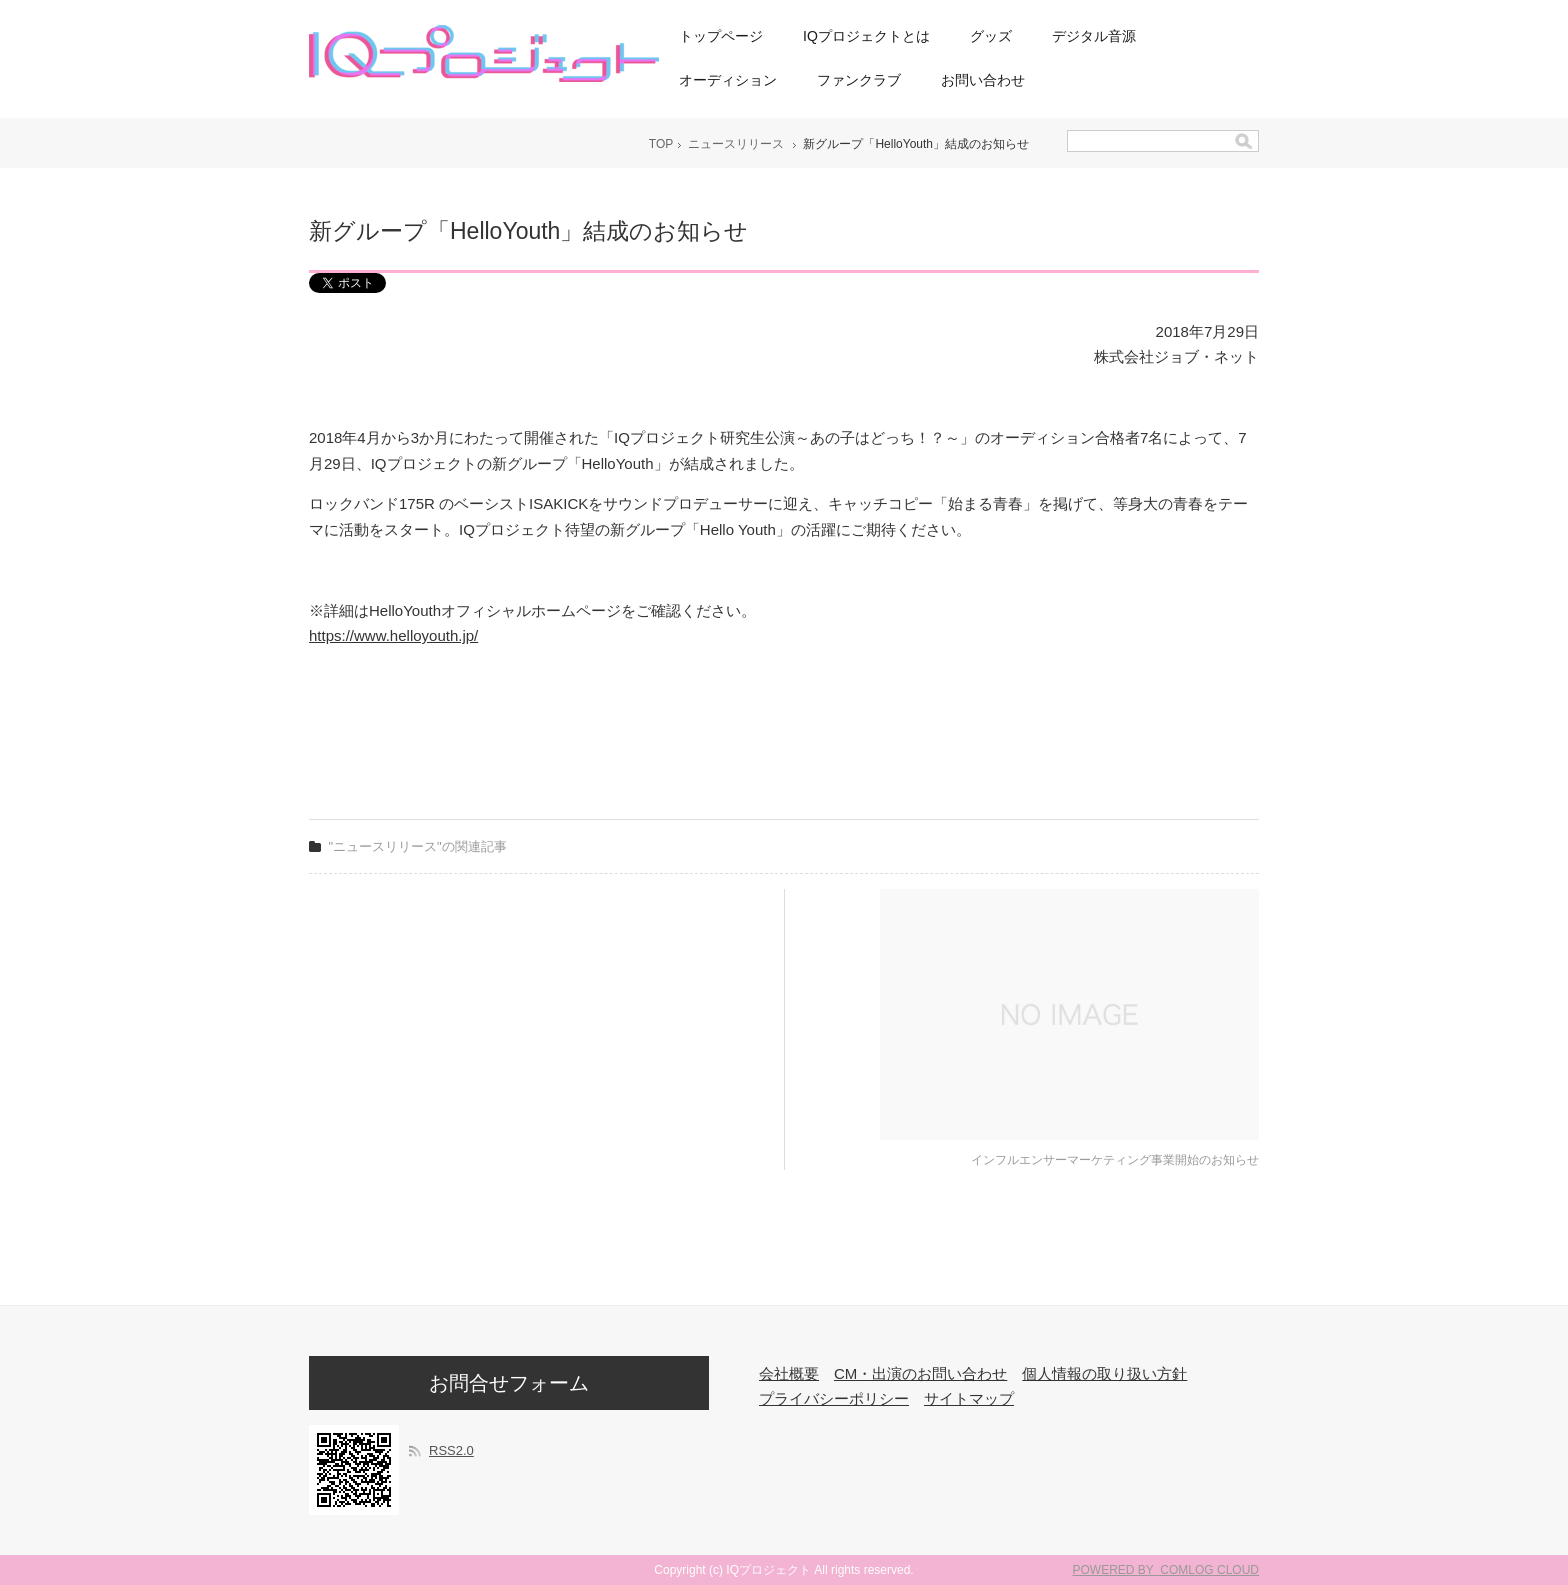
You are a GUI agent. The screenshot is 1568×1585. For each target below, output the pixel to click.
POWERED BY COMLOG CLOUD (1166, 1570)
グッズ (991, 36)
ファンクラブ (859, 80)
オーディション (728, 80)
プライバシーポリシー (834, 1398)
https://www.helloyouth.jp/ (393, 635)
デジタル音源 (1094, 36)
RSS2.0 (451, 1450)
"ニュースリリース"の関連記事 (418, 846)
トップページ (721, 36)
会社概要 (789, 1373)
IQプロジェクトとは (866, 36)
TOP (661, 144)
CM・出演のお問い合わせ (920, 1373)
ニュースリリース (736, 144)
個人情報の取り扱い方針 (1104, 1373)
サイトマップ (969, 1398)
